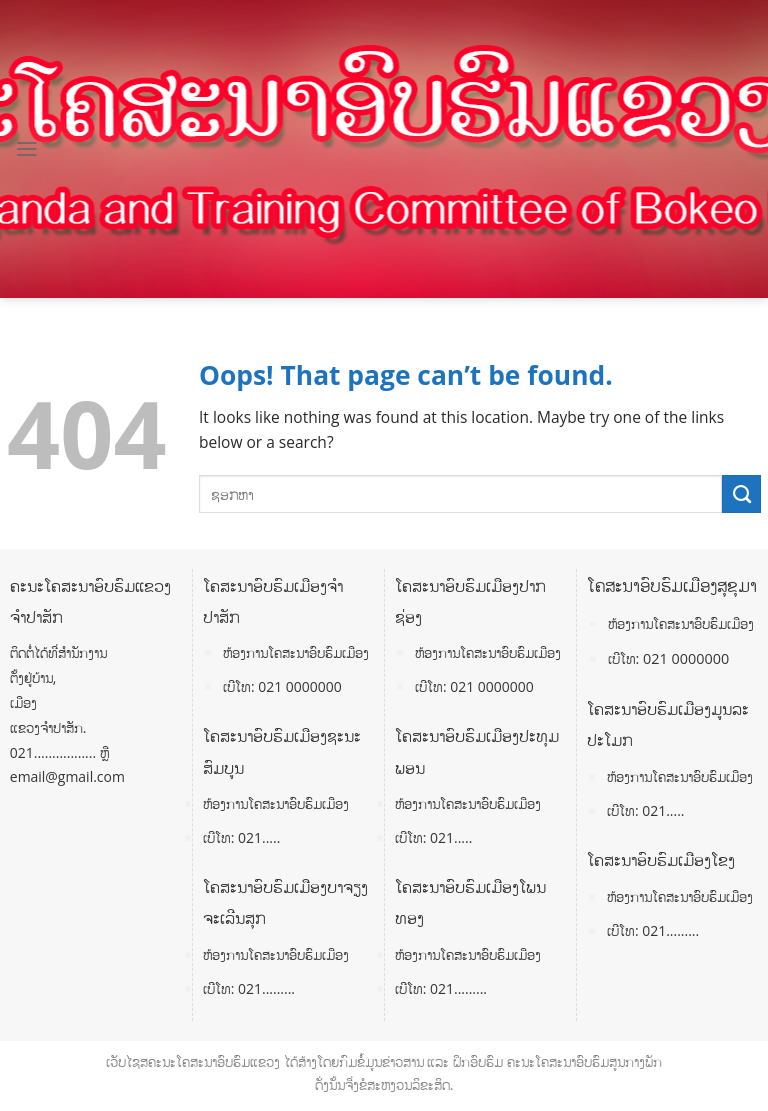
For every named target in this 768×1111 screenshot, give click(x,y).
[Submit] (741, 494)
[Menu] (27, 149)
